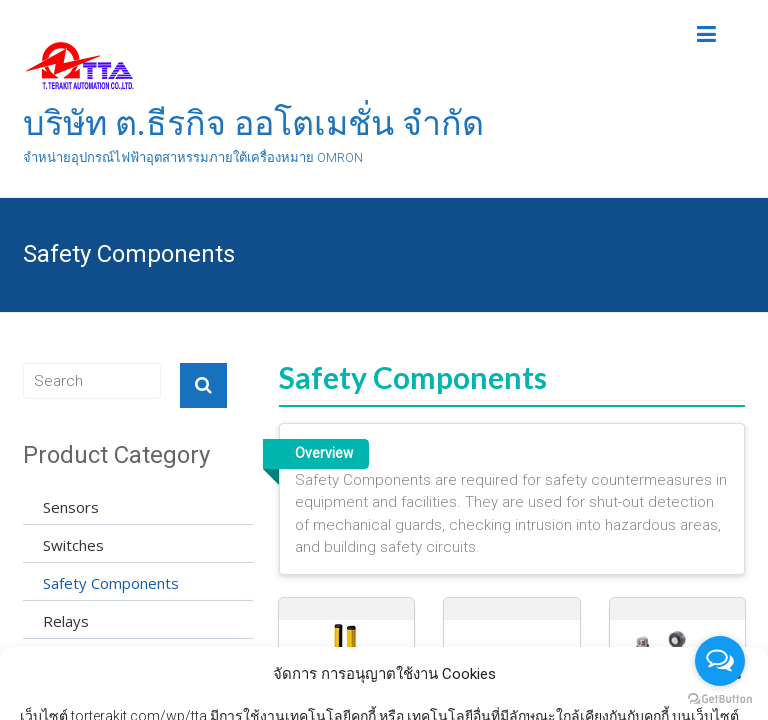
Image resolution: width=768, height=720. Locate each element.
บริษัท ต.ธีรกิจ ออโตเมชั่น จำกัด (253, 123)
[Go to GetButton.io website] (720, 699)
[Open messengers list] (720, 661)
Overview (324, 453)
